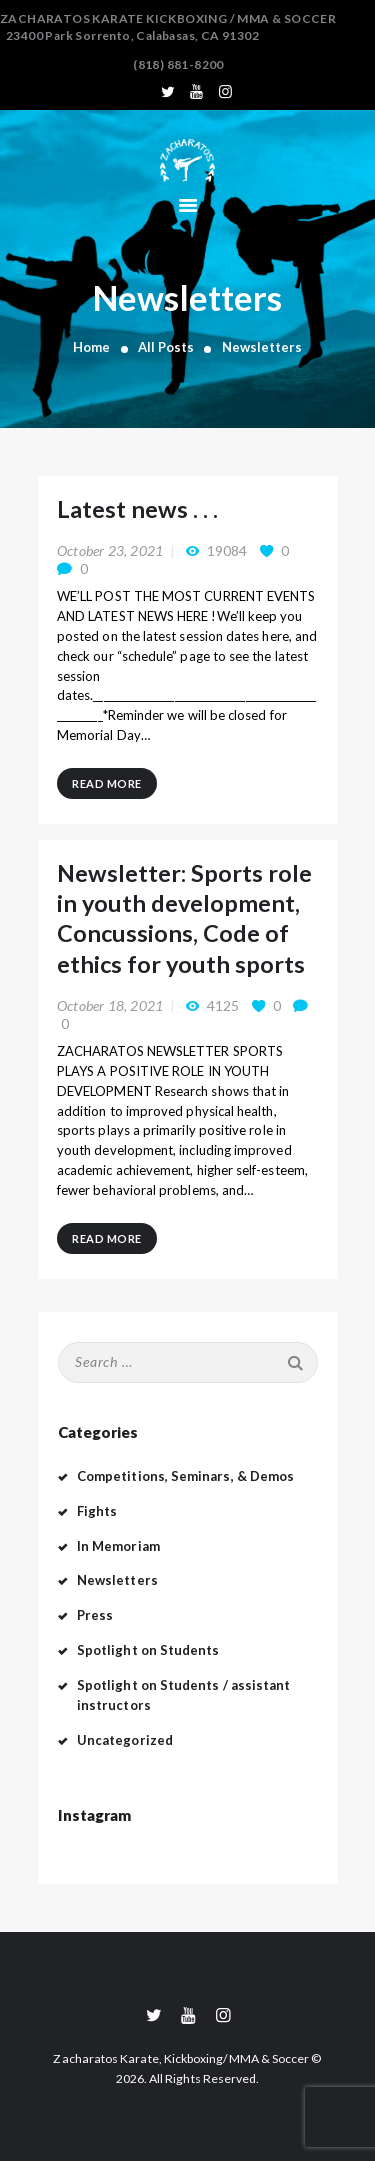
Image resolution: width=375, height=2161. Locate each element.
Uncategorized (125, 1740)
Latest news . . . (137, 509)
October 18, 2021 (110, 1005)
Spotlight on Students (148, 1650)
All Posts (166, 347)
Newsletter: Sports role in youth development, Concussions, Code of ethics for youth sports (184, 918)
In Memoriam (118, 1546)
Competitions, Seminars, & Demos (185, 1476)
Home (91, 347)
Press (95, 1615)
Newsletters (117, 1580)
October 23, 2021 (110, 550)
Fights (97, 1511)
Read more (107, 783)
